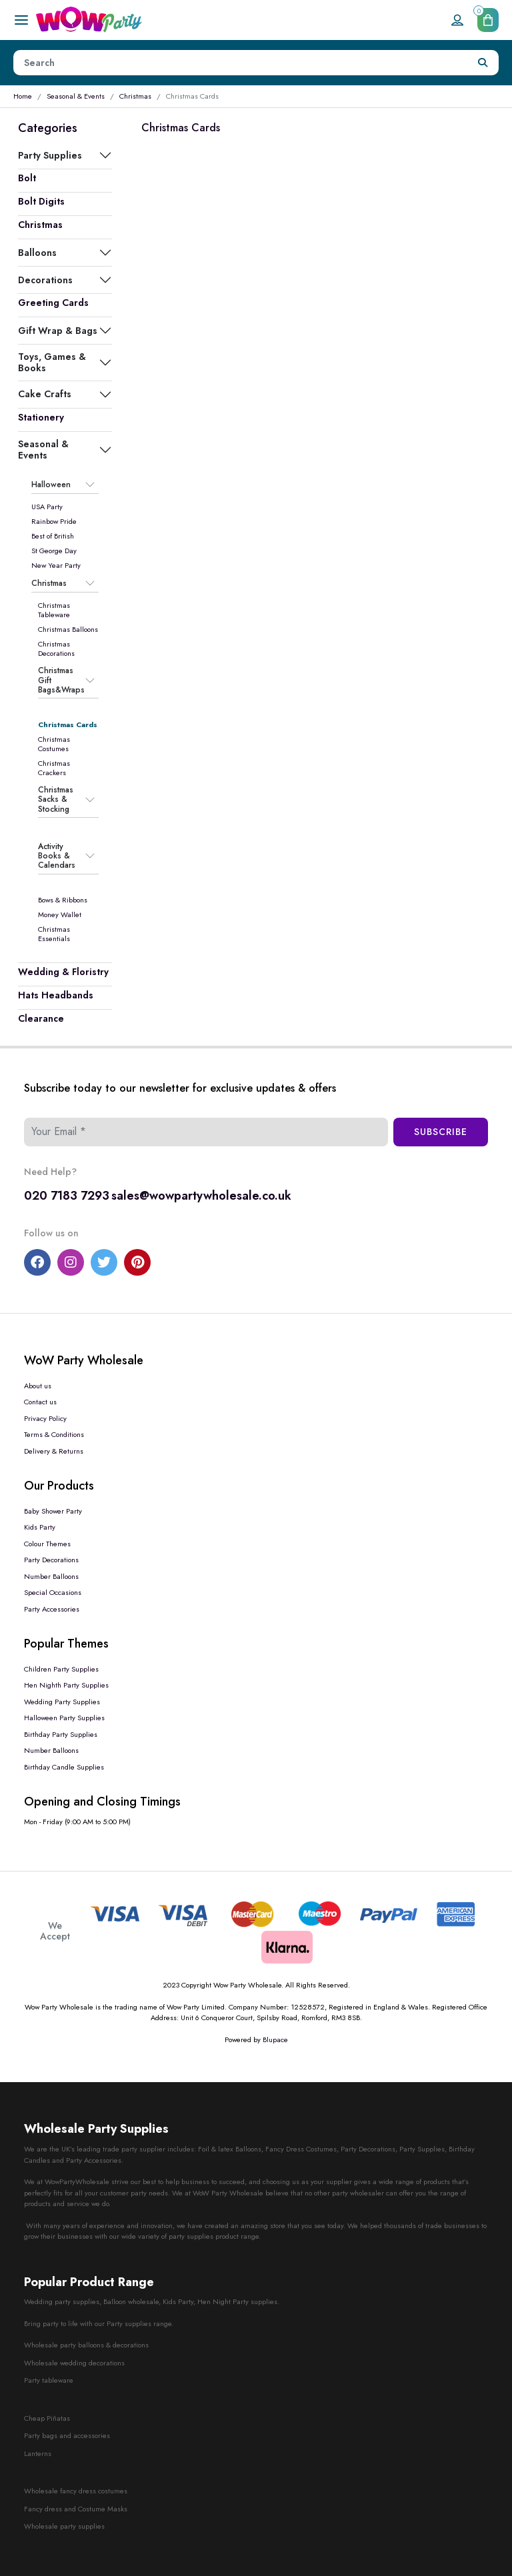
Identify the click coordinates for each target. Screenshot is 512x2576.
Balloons (37, 252)
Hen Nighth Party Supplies (66, 1685)
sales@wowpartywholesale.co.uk (201, 1195)
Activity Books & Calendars (56, 856)
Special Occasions (52, 1592)
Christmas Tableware (54, 610)
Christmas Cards (67, 724)
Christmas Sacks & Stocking (55, 799)
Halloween (51, 484)
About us (37, 1385)
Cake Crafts (44, 394)
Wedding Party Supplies (62, 1701)
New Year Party (56, 565)
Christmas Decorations (56, 648)
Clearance (41, 1018)
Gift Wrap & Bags (57, 330)
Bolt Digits (41, 201)
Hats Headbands (55, 995)
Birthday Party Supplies (60, 1734)
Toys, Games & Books (52, 362)
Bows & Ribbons (62, 899)
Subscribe (440, 1131)
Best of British (52, 536)
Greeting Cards (53, 302)
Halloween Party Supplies (64, 1717)
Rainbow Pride (54, 521)
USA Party (47, 506)
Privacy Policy (45, 1418)
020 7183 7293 (66, 1195)
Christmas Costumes (54, 743)
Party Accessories (51, 1609)
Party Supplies (50, 155)
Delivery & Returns (53, 1451)
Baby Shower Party (53, 1511)
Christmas (135, 96)
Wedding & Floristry (63, 971)
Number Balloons (51, 1576)
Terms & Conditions (54, 1434)
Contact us (40, 1401)
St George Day (54, 550)
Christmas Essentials (54, 933)
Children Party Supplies (61, 1669)
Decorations (45, 280)
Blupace (275, 2039)
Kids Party (39, 1527)
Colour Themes (47, 1543)
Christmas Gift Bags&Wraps (61, 680)
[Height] (240, 62)
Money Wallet (59, 914)
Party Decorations (51, 1559)
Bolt (27, 178)
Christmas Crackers (54, 767)
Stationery (41, 417)
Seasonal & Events (76, 96)
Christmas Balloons (68, 629)
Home (22, 96)
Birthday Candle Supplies (64, 1767)
